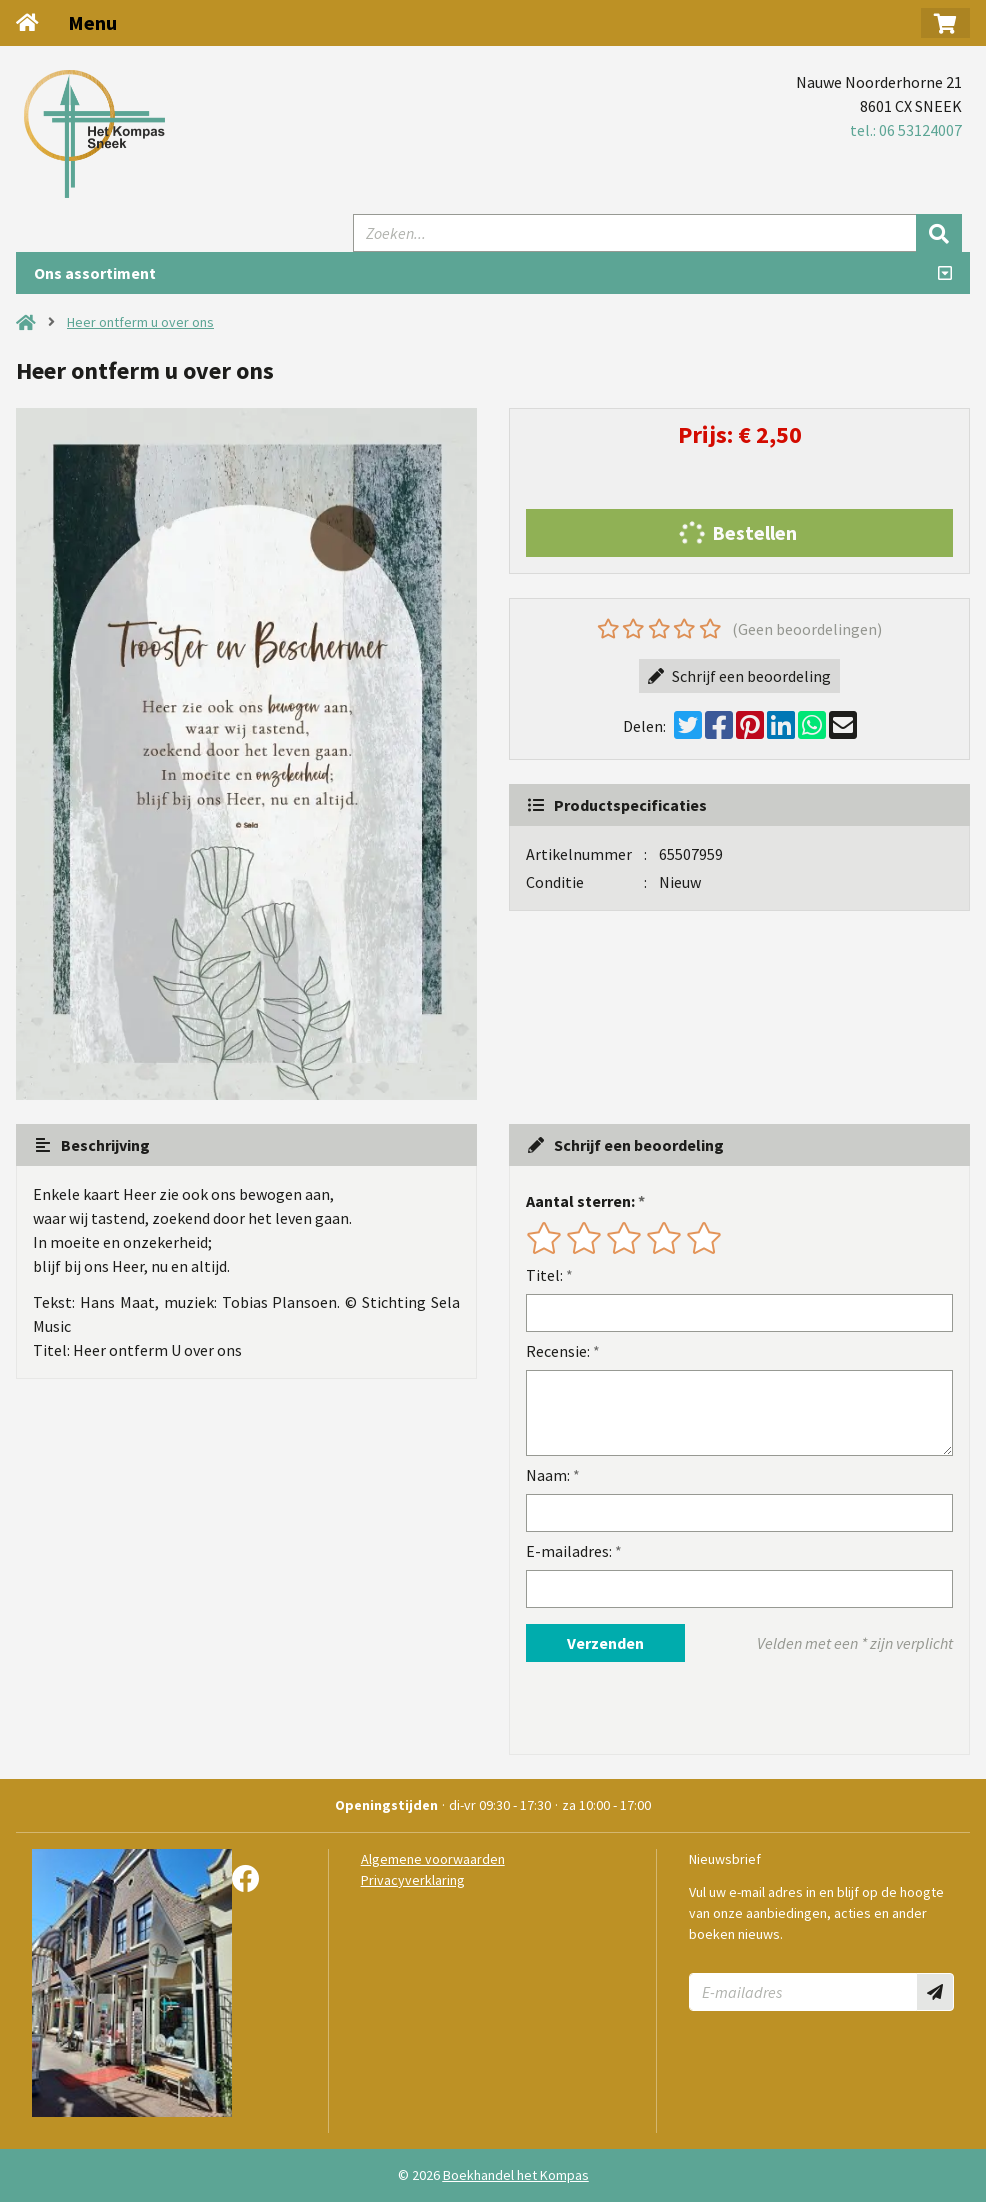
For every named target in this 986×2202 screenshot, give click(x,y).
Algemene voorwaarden (433, 1859)
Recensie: (558, 1351)
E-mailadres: (569, 1551)
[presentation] (654, 1708)
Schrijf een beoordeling (739, 676)
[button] (945, 23)
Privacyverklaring (413, 1880)
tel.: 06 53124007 (906, 130)
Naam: (548, 1475)
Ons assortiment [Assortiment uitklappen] (95, 273)
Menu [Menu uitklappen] (92, 22)
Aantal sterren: (580, 1201)
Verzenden (605, 1643)
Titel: (544, 1275)
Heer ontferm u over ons (140, 322)
